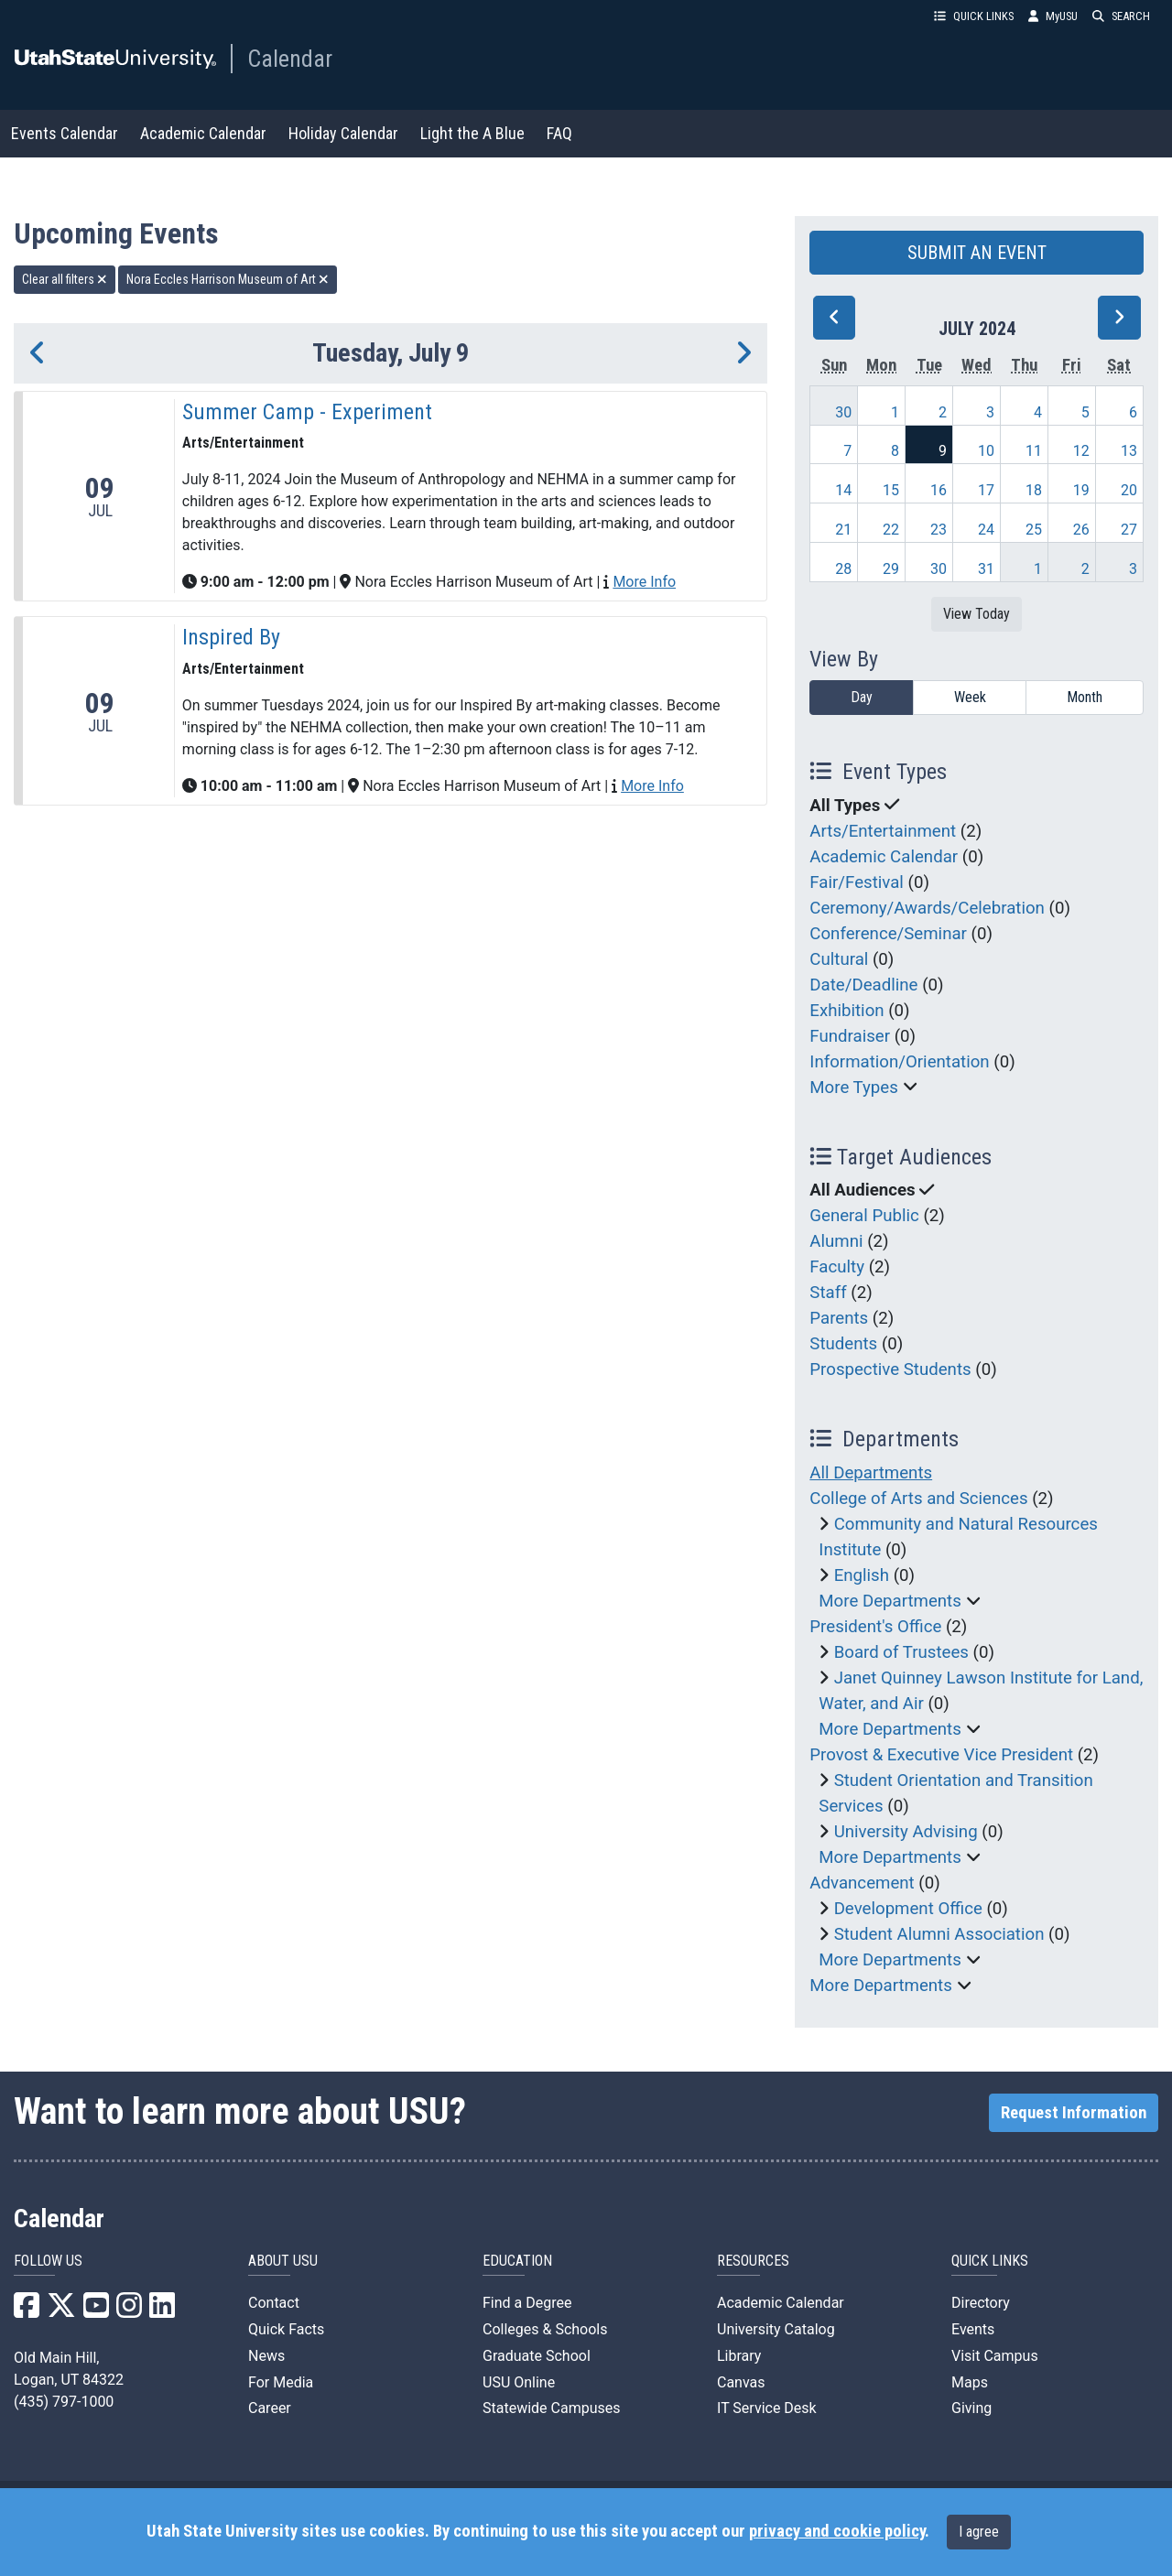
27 (1129, 529)
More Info (644, 581)
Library (739, 2356)
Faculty (836, 1267)
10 (986, 451)
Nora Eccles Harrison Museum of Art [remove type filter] (227, 279)
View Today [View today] (976, 613)
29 (891, 569)
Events (972, 2329)
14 (843, 490)
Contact (273, 2302)
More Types (853, 1087)
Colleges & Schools (545, 2329)
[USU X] (61, 2311)
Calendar (289, 58)
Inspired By (231, 637)
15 (891, 490)
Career (269, 2408)
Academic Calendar (203, 133)
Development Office (908, 1909)
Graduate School (537, 2356)
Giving (971, 2408)
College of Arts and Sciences (918, 1498)
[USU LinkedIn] (162, 2311)
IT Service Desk (767, 2408)
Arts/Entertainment (882, 831)
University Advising (906, 1832)
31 (986, 569)
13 (1129, 451)
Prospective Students (890, 1369)
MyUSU (1053, 16)
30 (843, 412)
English (861, 1575)
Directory (980, 2302)
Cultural (838, 959)
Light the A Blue (472, 133)
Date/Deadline (863, 985)
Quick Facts (286, 2329)
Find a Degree (527, 2302)
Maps (969, 2382)
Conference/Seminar (888, 934)
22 (891, 529)
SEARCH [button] (1121, 16)
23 (938, 529)
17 (986, 490)
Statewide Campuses (552, 2408)
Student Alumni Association (939, 1934)
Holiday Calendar (343, 133)
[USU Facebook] (26, 2311)
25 (1034, 529)
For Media (280, 2382)
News (266, 2356)
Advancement (861, 1883)
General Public (863, 1216)
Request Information (1073, 2113)
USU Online (519, 2382)
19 (1081, 490)
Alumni (836, 1241)
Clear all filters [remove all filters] (64, 279)
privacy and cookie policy (837, 2531)
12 (1081, 451)
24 (986, 529)
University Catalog (776, 2329)
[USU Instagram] (129, 2311)
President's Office (875, 1627)
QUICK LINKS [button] (974, 16)
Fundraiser (849, 1036)
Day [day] (862, 697)
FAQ (559, 133)
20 (1129, 490)
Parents (838, 1318)
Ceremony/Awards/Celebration (927, 908)
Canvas (741, 2382)
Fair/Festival (856, 882)
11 (1034, 451)
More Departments (890, 1601)
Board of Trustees (901, 1652)
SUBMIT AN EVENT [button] (977, 253)
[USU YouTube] (96, 2311)
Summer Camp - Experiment (307, 412)
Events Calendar (64, 133)
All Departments (870, 1473)
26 (1081, 529)
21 (843, 529)
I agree (979, 2531)
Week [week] (970, 697)
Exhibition (846, 1011)
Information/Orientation (899, 1062)
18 (1034, 490)
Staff (827, 1293)
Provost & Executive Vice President (941, 1755)
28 (843, 569)
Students (843, 1344)
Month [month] (1084, 697)
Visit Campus (994, 2356)
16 (938, 490)
